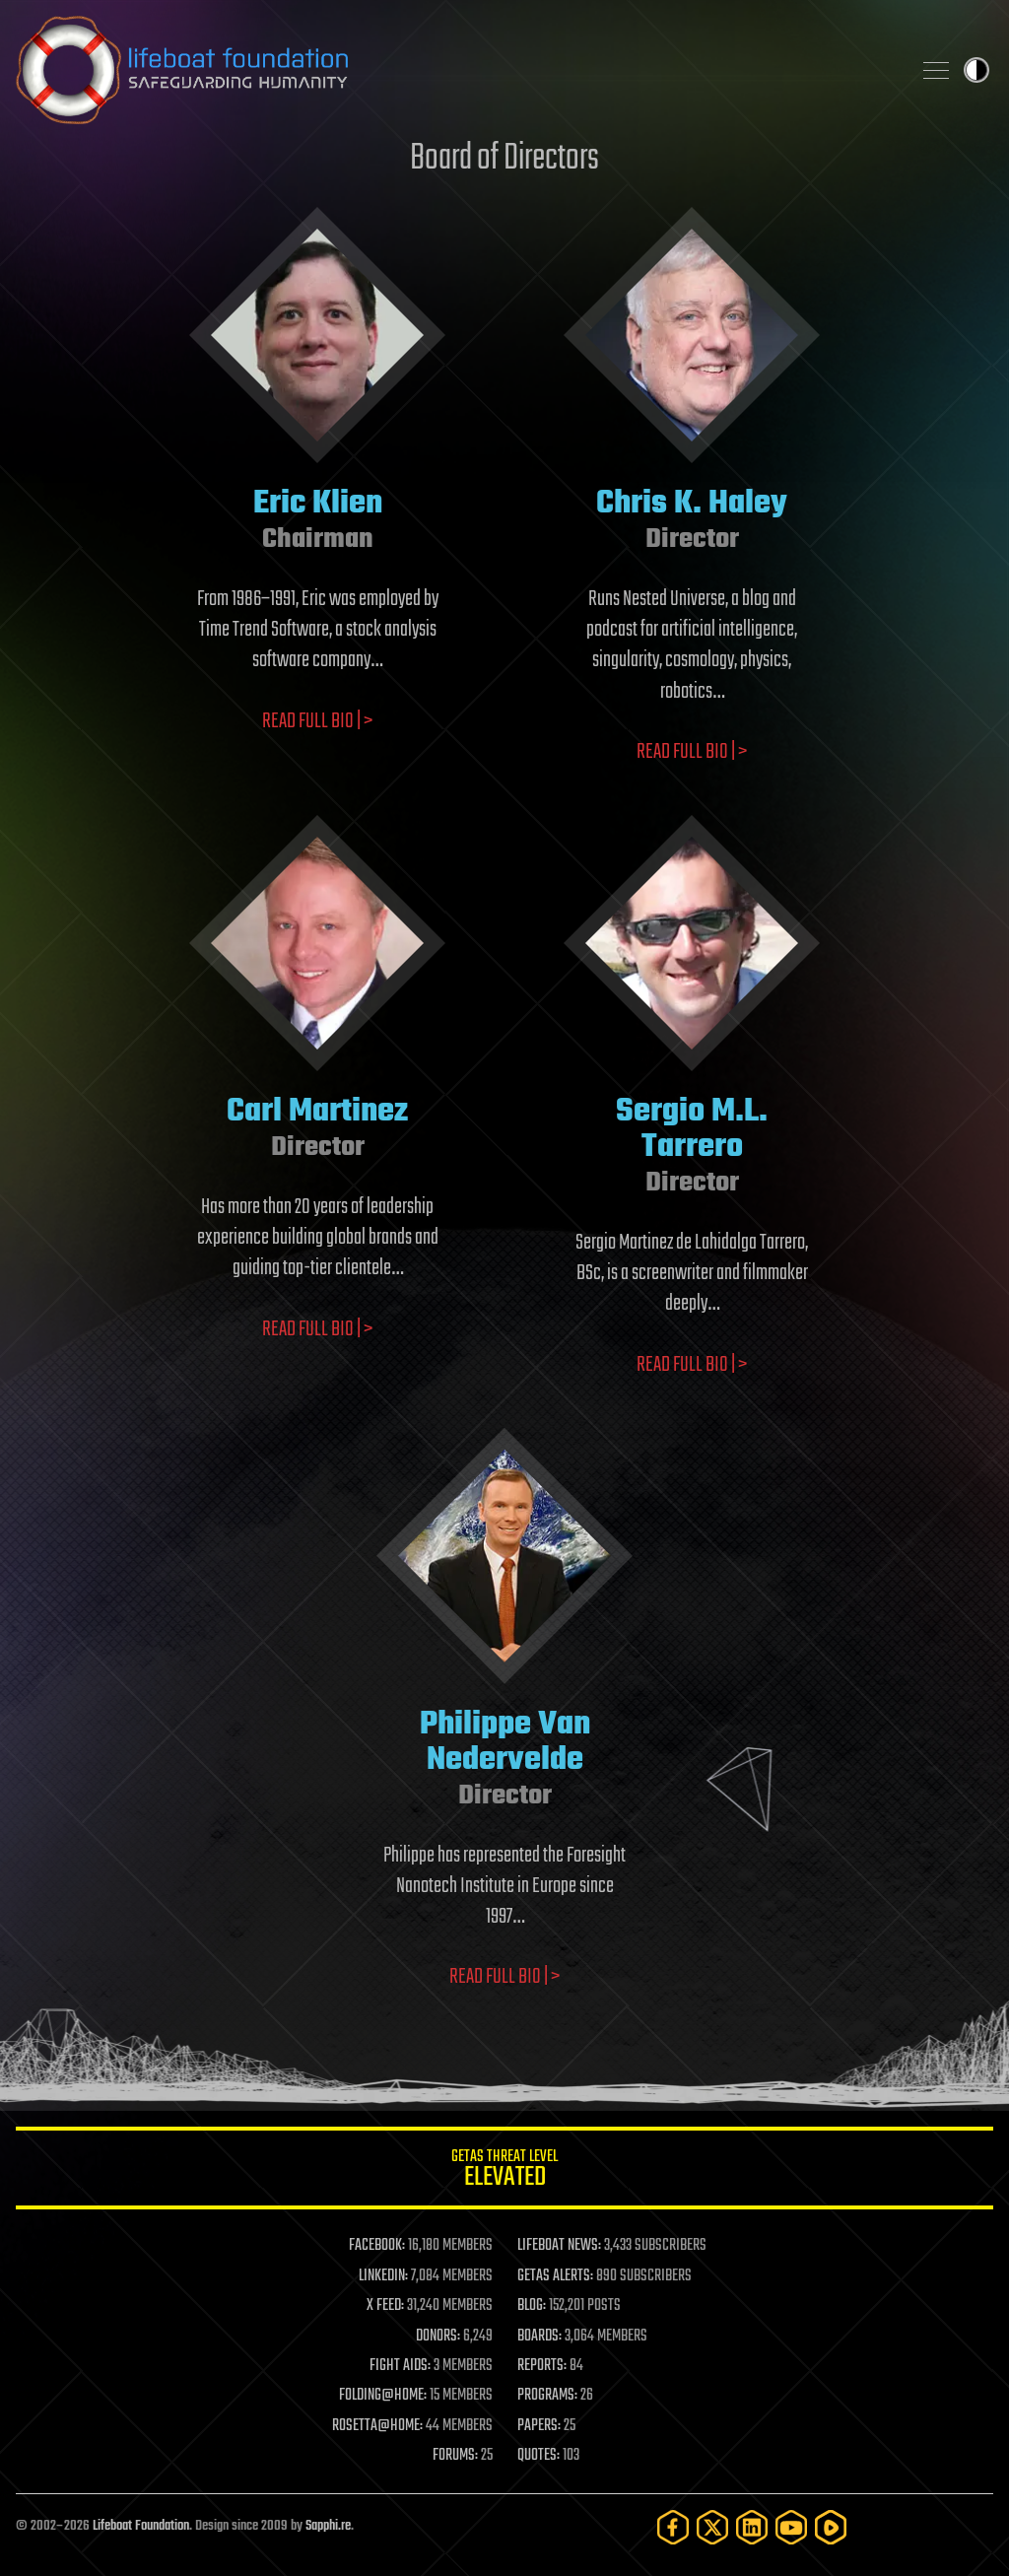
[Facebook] (673, 2527)
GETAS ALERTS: (555, 2276)
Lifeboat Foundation (141, 2526)
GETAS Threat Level (504, 2171)
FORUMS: (455, 2456)
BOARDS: (539, 2336)
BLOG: (531, 2306)
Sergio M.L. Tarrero (692, 1130)
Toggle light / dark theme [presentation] (976, 70)
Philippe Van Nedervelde (505, 1743)
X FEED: (385, 2306)
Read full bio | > (317, 721)
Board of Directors (504, 159)
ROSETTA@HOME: (377, 2426)
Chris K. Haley (691, 504)
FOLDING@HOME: (383, 2395)
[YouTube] (791, 2527)
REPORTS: (542, 2366)
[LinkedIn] (752, 2527)
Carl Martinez (317, 1112)
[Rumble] (830, 2527)
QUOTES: (538, 2456)
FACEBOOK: (377, 2246)
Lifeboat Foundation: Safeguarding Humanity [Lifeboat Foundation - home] (455, 70)
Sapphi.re (328, 2526)
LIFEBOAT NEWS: (559, 2246)
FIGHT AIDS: (400, 2366)
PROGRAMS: (547, 2395)
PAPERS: (539, 2426)
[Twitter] (712, 2527)
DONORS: (438, 2336)
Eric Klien (317, 504)
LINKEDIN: (383, 2276)
